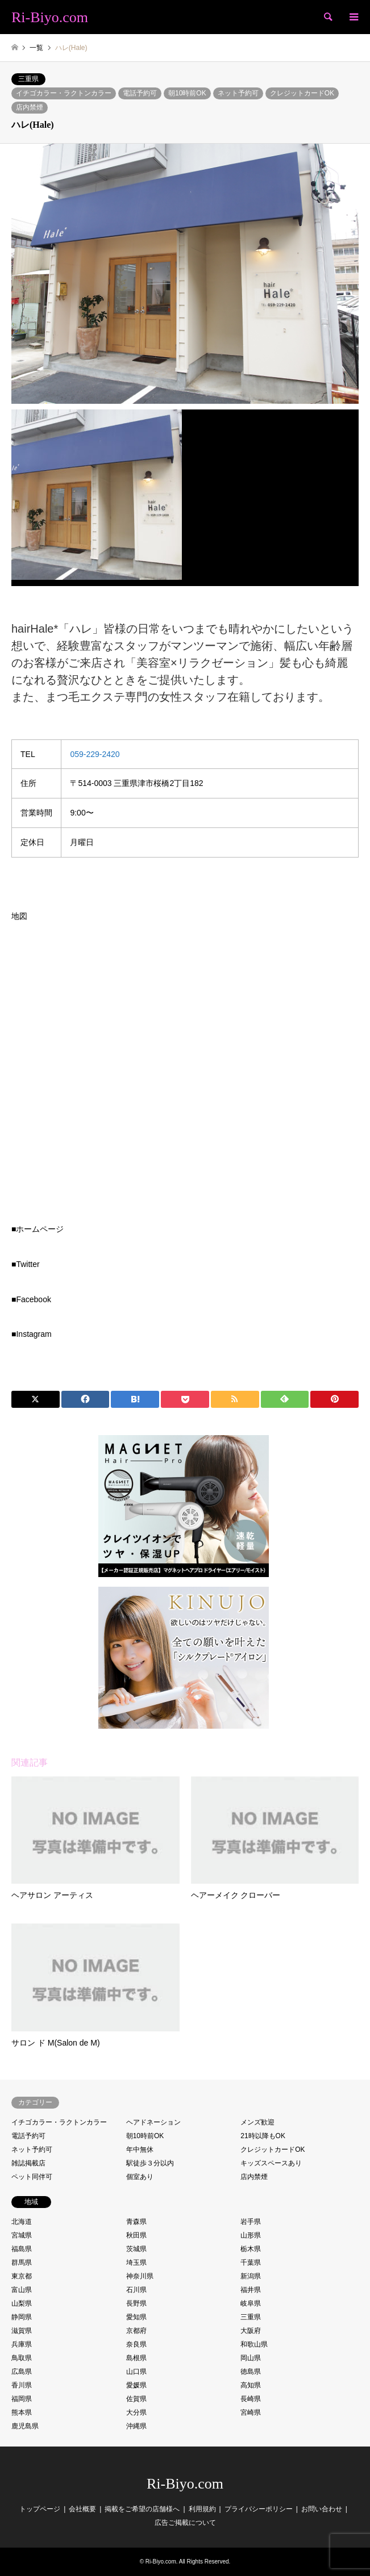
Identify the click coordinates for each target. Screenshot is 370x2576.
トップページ (39, 2509)
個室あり (139, 2177)
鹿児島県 (25, 2426)
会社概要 (82, 2509)
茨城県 (136, 2249)
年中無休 (139, 2149)
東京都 (21, 2276)
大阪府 (250, 2331)
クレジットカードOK (302, 93)
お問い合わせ (321, 2509)
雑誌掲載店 (28, 2163)
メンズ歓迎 (257, 2122)
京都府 (136, 2331)
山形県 (250, 2235)
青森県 (136, 2222)
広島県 (21, 2372)
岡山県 (250, 2358)
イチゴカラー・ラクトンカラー (63, 93)
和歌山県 (254, 2344)
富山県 (21, 2290)
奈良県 (136, 2344)
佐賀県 (136, 2399)
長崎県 (250, 2399)
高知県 (250, 2385)
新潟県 (250, 2276)
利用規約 (202, 2509)
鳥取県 (21, 2358)
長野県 (136, 2303)
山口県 (136, 2372)
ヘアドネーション (153, 2122)
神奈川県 (139, 2276)
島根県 (136, 2358)
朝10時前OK (187, 93)
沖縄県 (136, 2426)
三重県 (28, 79)
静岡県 (21, 2317)
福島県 (21, 2249)
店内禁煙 (29, 107)
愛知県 (136, 2317)
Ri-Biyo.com (185, 2483)
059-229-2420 (94, 754)
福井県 (250, 2290)
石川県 (136, 2290)
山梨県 (21, 2303)
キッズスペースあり (271, 2163)
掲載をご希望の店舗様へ (142, 2509)
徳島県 (250, 2372)
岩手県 (250, 2222)
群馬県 (21, 2262)
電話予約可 (140, 93)
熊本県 (21, 2412)
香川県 (21, 2385)
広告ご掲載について (185, 2523)
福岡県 (21, 2399)
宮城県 (21, 2235)
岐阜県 (250, 2303)
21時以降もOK (262, 2136)
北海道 (21, 2222)
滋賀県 (21, 2331)
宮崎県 (250, 2412)
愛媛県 (136, 2385)
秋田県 (136, 2235)
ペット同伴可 (31, 2177)
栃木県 (250, 2249)
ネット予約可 (238, 93)
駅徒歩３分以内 (150, 2163)
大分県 (136, 2412)
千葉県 (250, 2262)
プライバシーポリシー (259, 2509)
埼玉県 (136, 2262)
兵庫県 (21, 2344)
